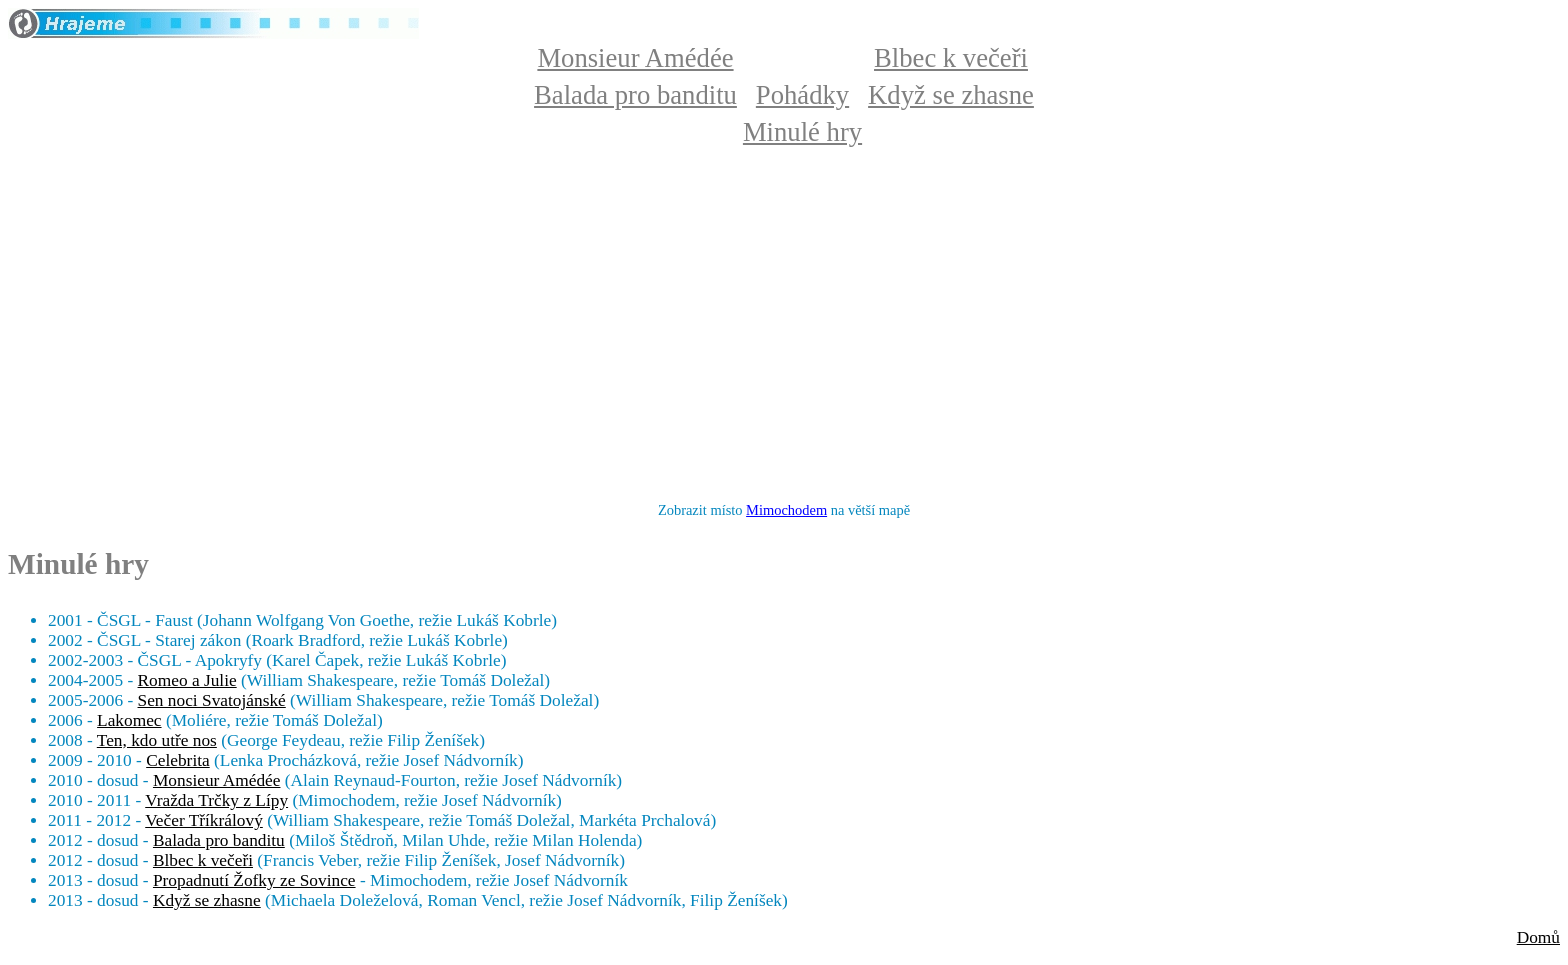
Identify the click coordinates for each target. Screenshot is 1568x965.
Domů (1538, 937)
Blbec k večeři (951, 58)
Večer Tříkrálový (204, 820)
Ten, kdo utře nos (157, 740)
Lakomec (129, 720)
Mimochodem (786, 510)
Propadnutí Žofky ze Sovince (254, 880)
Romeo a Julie (187, 680)
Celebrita (178, 760)
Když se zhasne (951, 95)
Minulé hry (802, 132)
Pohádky (802, 95)
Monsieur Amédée (635, 58)
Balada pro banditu (635, 95)
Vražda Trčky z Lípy (216, 800)
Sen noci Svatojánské (212, 700)
